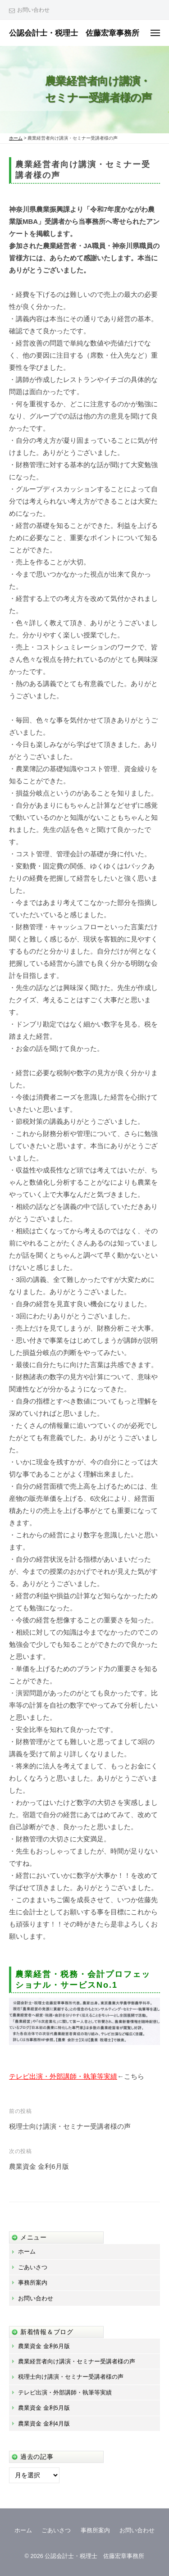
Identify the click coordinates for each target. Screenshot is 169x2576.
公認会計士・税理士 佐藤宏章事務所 (74, 32)
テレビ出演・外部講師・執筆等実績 (63, 2076)
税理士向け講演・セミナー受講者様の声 (70, 2126)
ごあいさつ (32, 2267)
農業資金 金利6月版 (39, 2166)
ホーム (27, 2251)
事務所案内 (32, 2282)
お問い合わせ (33, 10)
